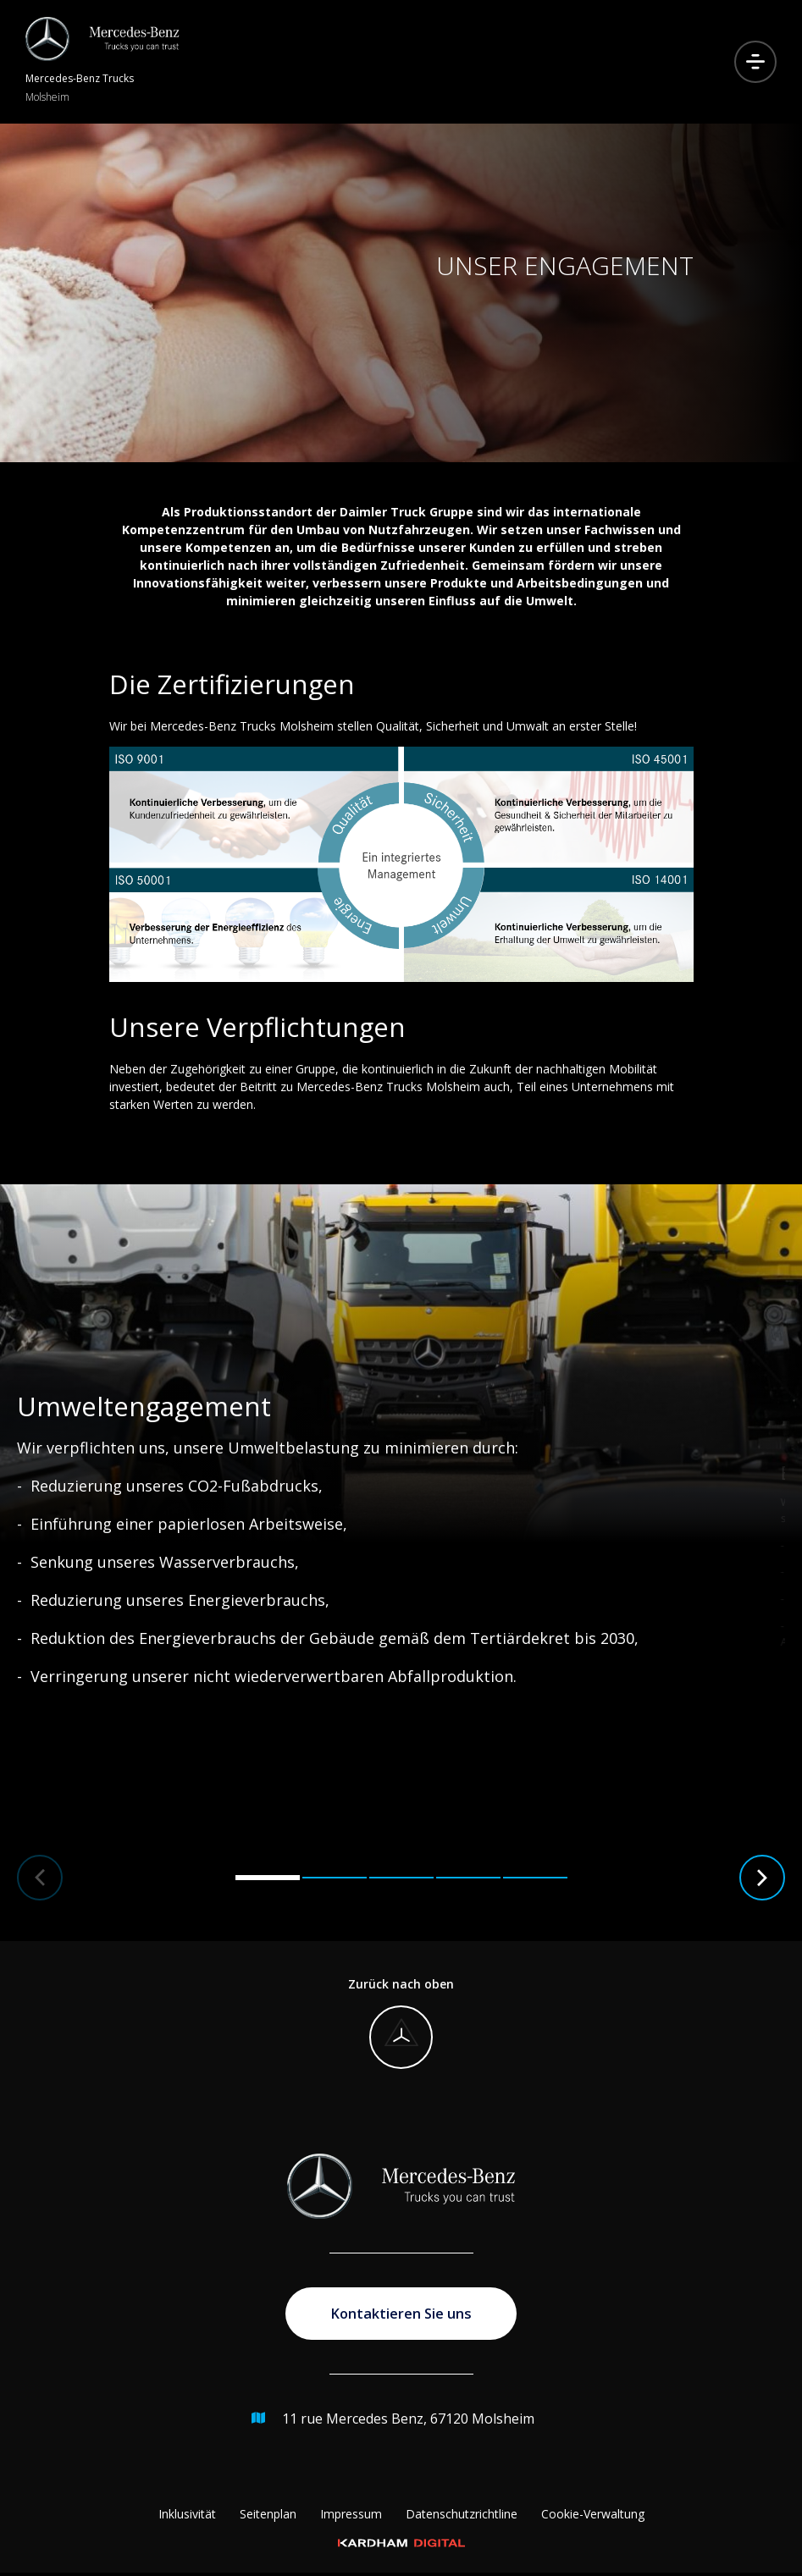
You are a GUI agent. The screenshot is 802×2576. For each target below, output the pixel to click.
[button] (40, 1877)
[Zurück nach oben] (401, 2022)
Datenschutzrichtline (461, 2517)
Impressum (351, 2517)
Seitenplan (268, 2517)
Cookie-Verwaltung (592, 2517)
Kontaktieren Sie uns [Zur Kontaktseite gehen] (401, 2314)
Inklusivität (187, 2517)
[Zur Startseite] (102, 62)
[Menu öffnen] (755, 62)
